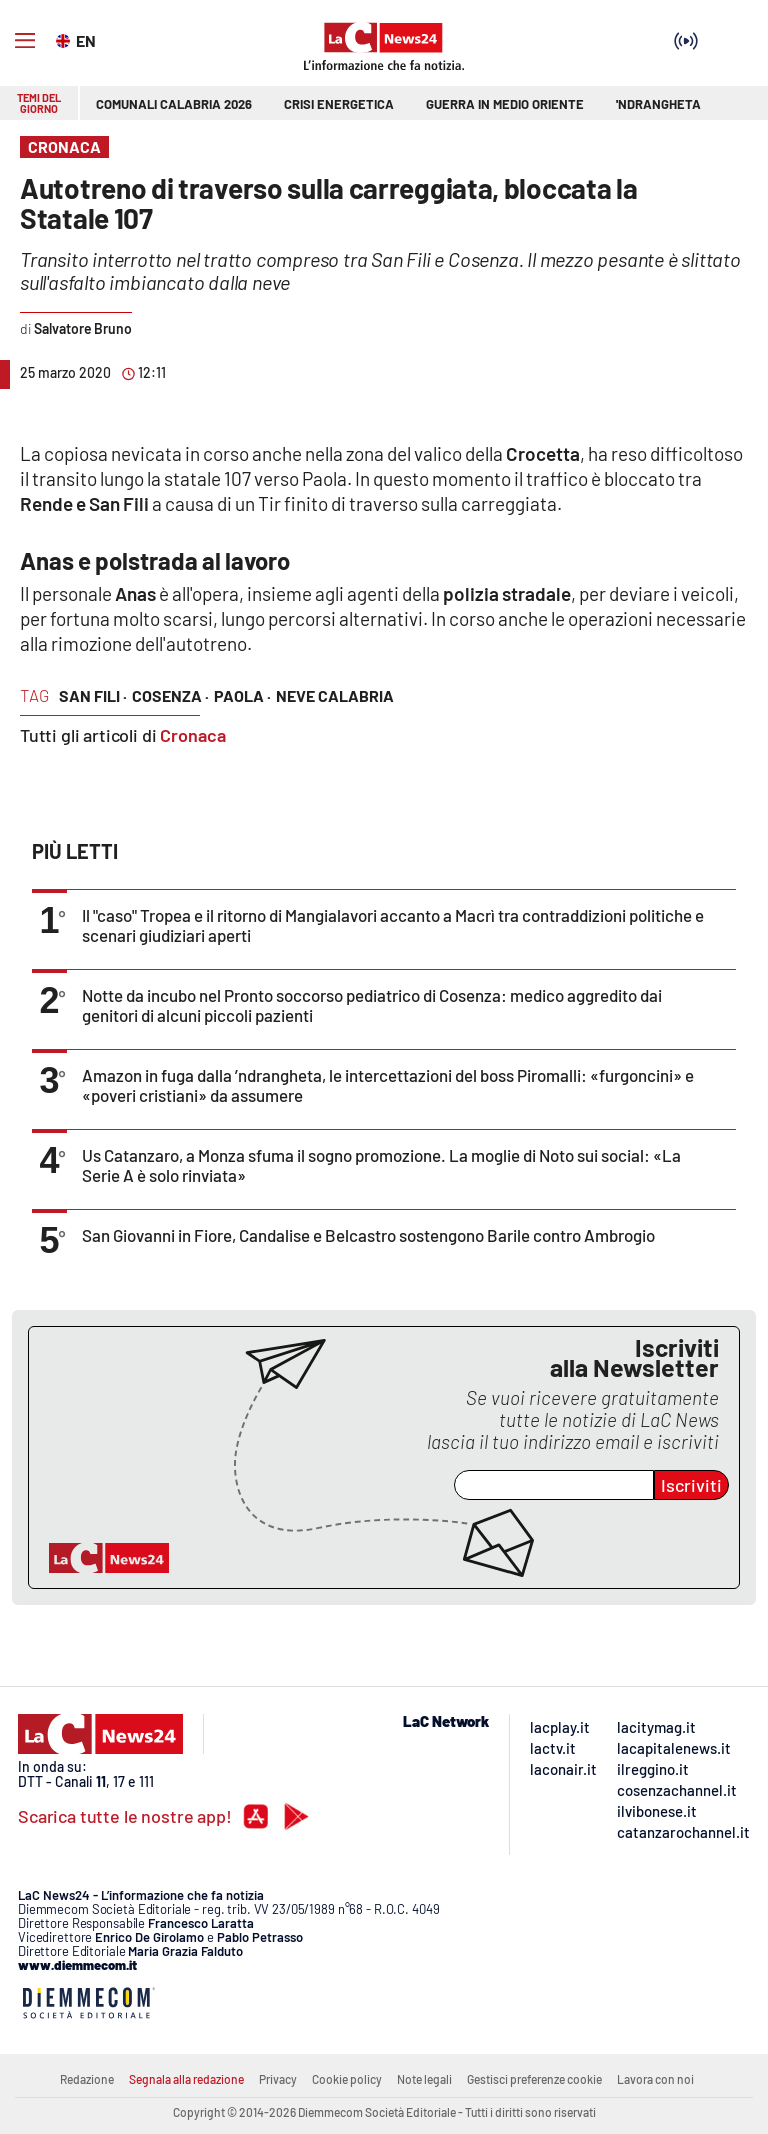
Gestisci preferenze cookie (534, 2079)
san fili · (93, 695)
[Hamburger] (25, 41)
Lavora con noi (655, 2079)
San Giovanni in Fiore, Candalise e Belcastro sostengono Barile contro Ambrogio (368, 1235)
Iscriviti (691, 1485)
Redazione (87, 2079)
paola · (242, 695)
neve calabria (335, 695)
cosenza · (170, 695)
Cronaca (193, 735)
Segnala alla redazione (186, 2079)
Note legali (424, 2079)
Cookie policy (347, 2079)
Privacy (278, 2079)
